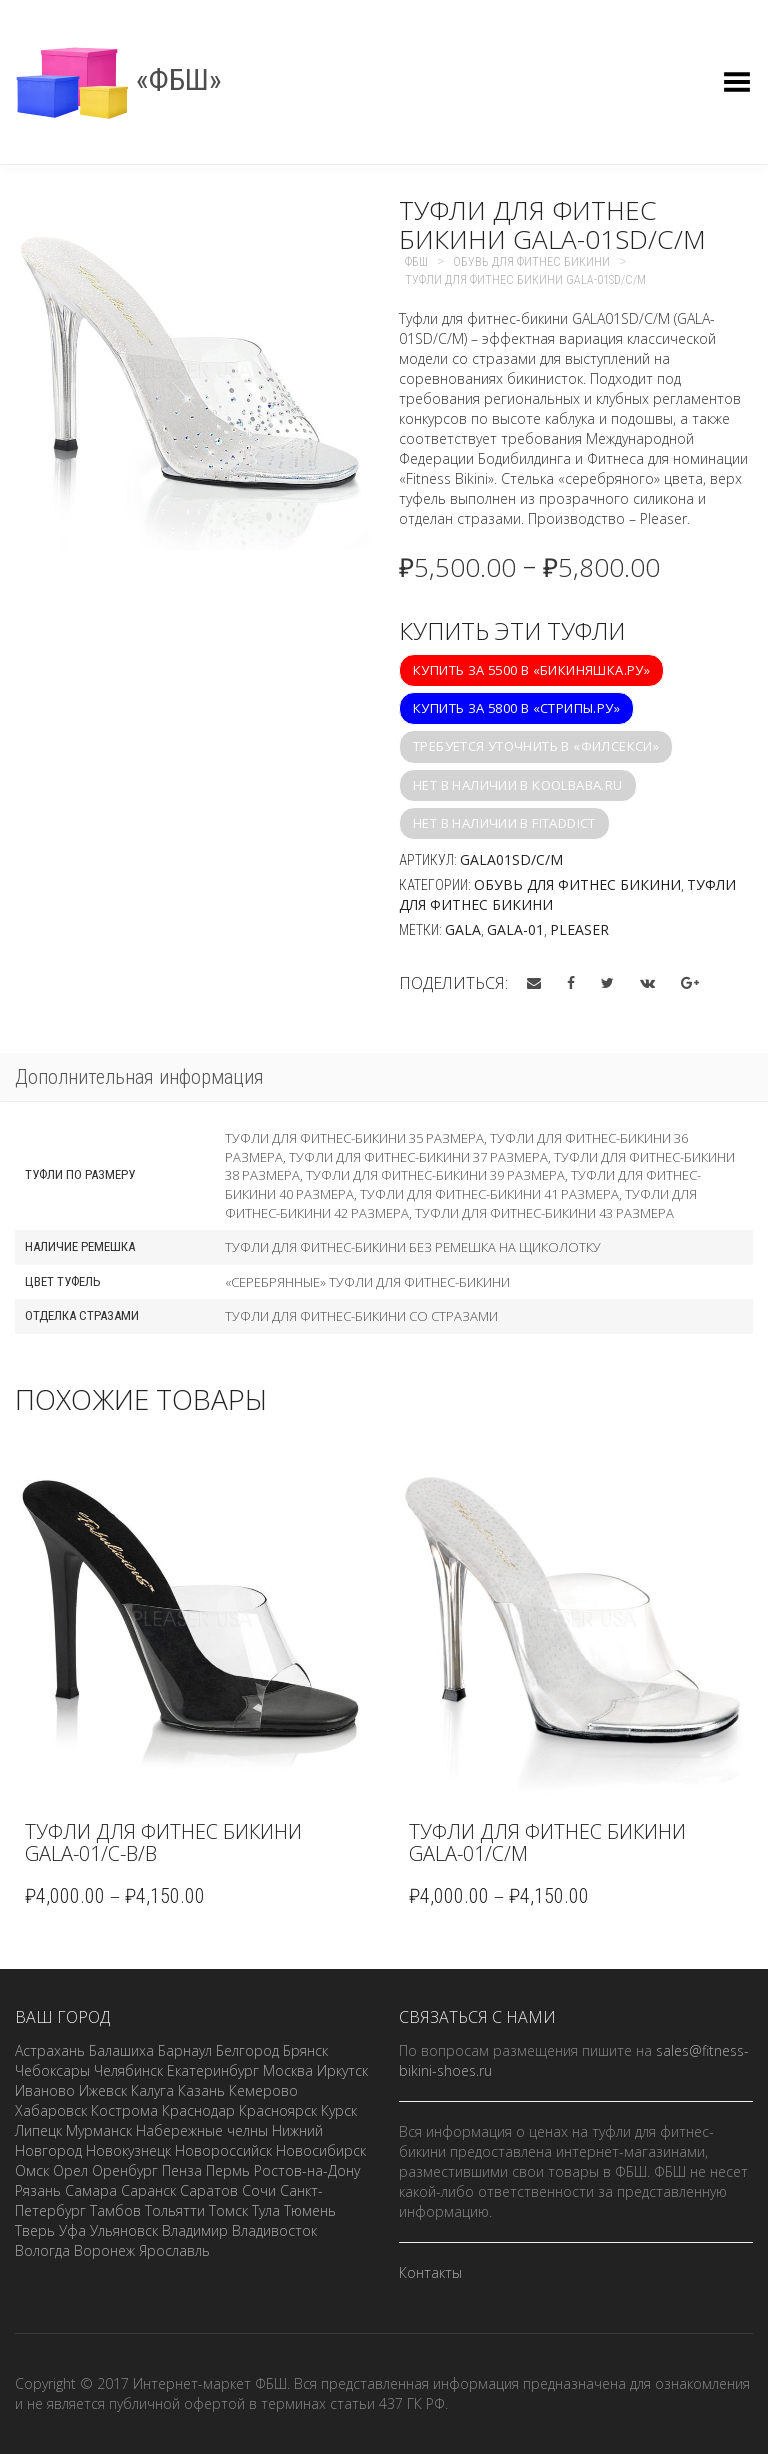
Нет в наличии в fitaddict (504, 823)
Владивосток (274, 2230)
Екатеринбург (213, 2070)
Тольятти (175, 2210)
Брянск (305, 2050)
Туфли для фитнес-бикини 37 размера (418, 1157)
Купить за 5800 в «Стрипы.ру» (516, 708)
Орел (70, 2170)
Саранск (148, 2190)
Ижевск (103, 2090)
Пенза (182, 2170)
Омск (32, 2170)
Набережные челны (202, 2130)
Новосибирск (321, 2150)
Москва (288, 2070)
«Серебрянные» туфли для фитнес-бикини (367, 1282)
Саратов (209, 2190)
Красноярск (278, 2110)
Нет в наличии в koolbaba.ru (518, 785)
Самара (91, 2190)
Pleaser (579, 929)
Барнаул (185, 2050)
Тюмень (310, 2210)
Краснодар (198, 2110)
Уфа (72, 2230)
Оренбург (125, 2170)
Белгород (247, 2050)
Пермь (228, 2170)
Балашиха (121, 2050)
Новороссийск (223, 2150)
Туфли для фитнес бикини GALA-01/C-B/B (163, 1842)
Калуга (152, 2090)
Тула (266, 2210)
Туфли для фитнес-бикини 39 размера (435, 1175)
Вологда (42, 2250)
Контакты (430, 2272)
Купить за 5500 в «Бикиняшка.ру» (531, 670)
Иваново (45, 2090)
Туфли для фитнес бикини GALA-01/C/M (547, 1842)
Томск (228, 2210)
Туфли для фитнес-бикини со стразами (361, 1316)
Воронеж (104, 2250)
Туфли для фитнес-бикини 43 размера (544, 1213)
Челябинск (128, 2070)
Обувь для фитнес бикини (577, 884)
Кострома (124, 2110)
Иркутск (342, 2070)
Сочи (259, 2190)
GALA (463, 929)
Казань (201, 2090)
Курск (339, 2110)
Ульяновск (124, 2230)
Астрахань (50, 2050)
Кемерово (263, 2090)
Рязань (38, 2190)
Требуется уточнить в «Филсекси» (536, 746)
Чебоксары (52, 2070)
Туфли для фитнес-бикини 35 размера (354, 1138)
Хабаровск (51, 2110)
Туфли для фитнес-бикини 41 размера (489, 1194)
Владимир (195, 2230)
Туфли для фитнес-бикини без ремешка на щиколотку (413, 1247)
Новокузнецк (128, 2150)
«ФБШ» (118, 79)
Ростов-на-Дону (307, 2170)
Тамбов (115, 2210)
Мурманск (99, 2130)
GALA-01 (515, 929)
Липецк (38, 2130)
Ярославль (174, 2250)
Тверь (35, 2230)
